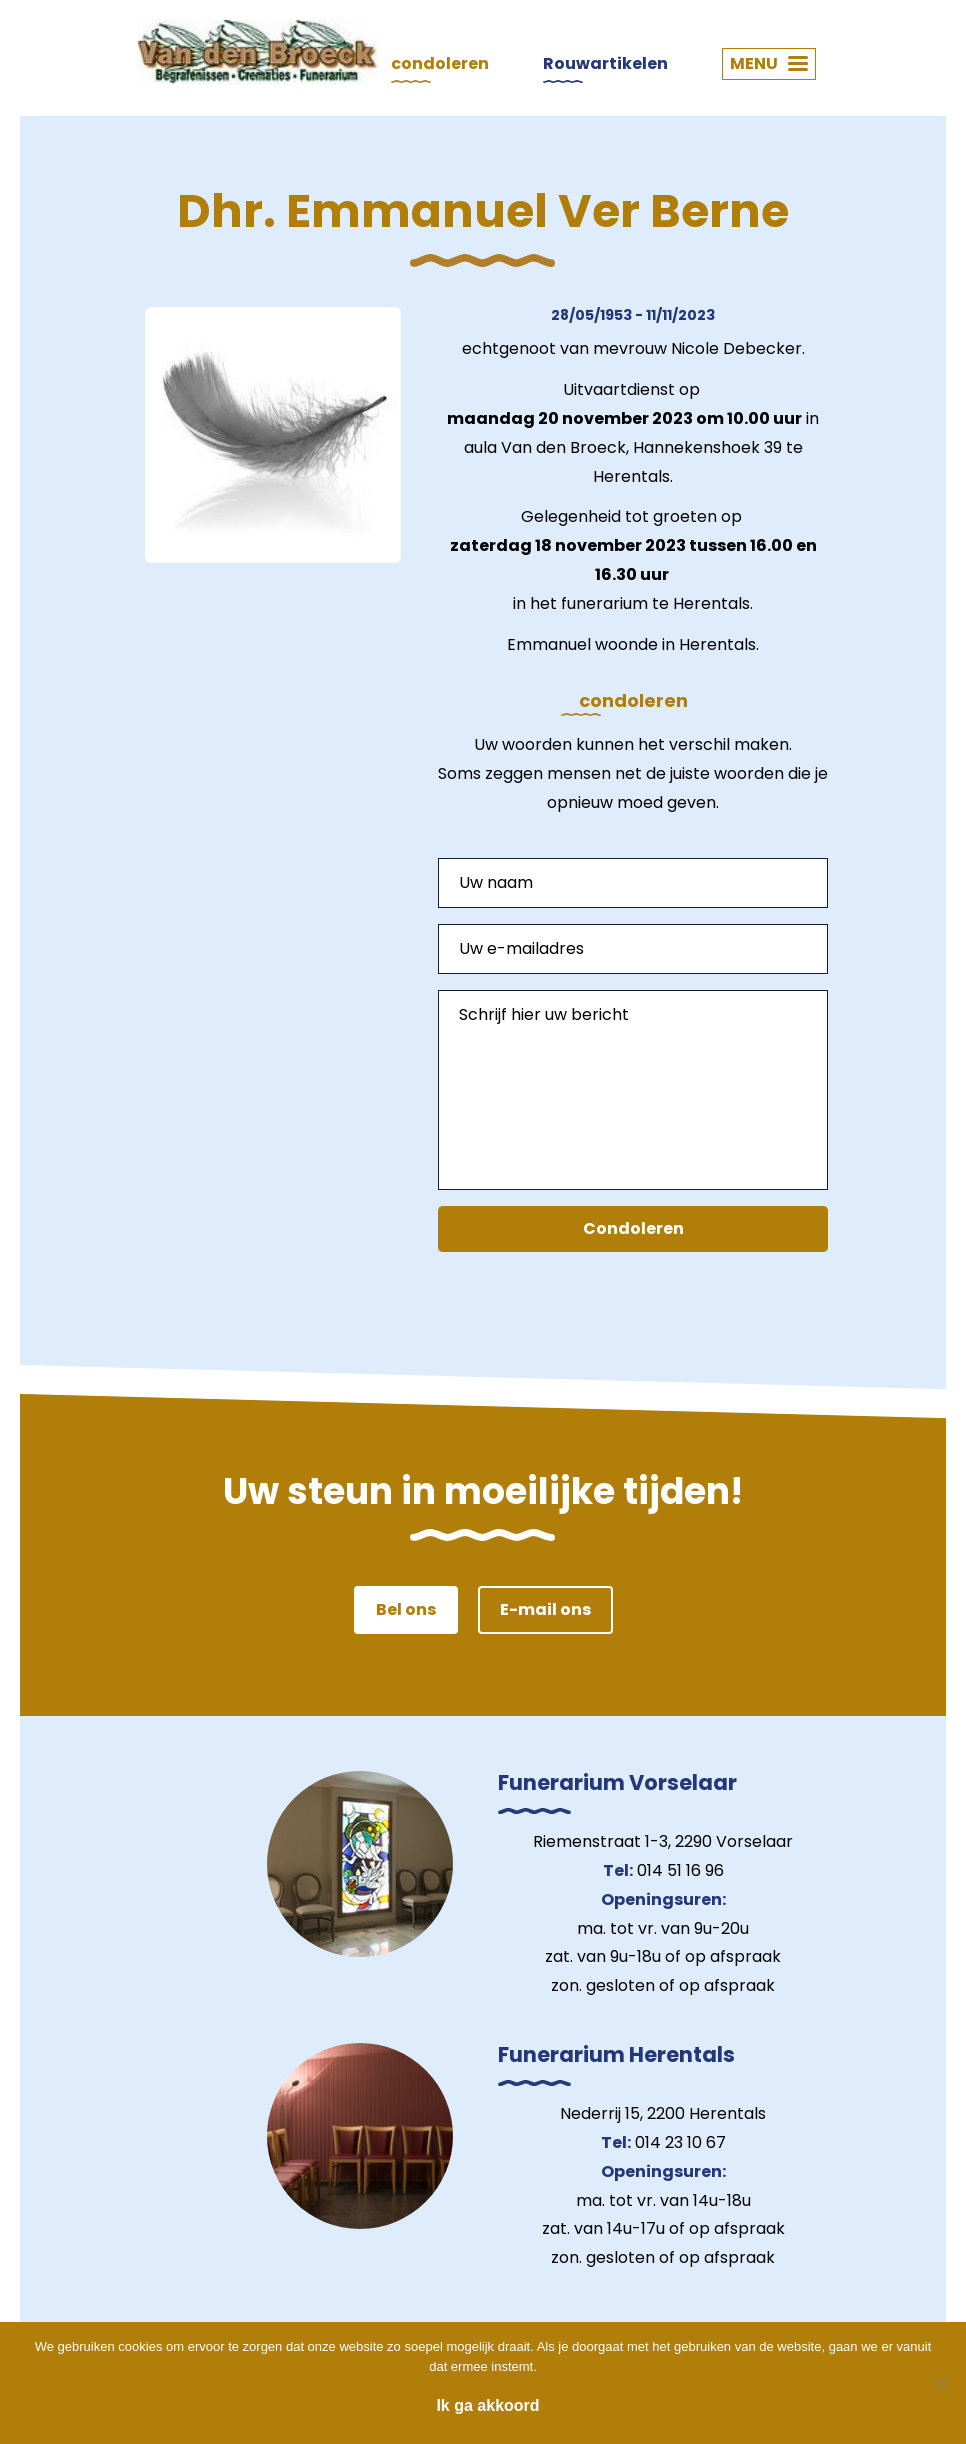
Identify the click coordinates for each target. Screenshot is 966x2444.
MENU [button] (769, 63)
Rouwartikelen (605, 63)
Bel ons (406, 1609)
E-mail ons (545, 1609)
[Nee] (941, 2383)
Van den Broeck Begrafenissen (258, 52)
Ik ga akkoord (487, 2405)
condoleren (440, 63)
